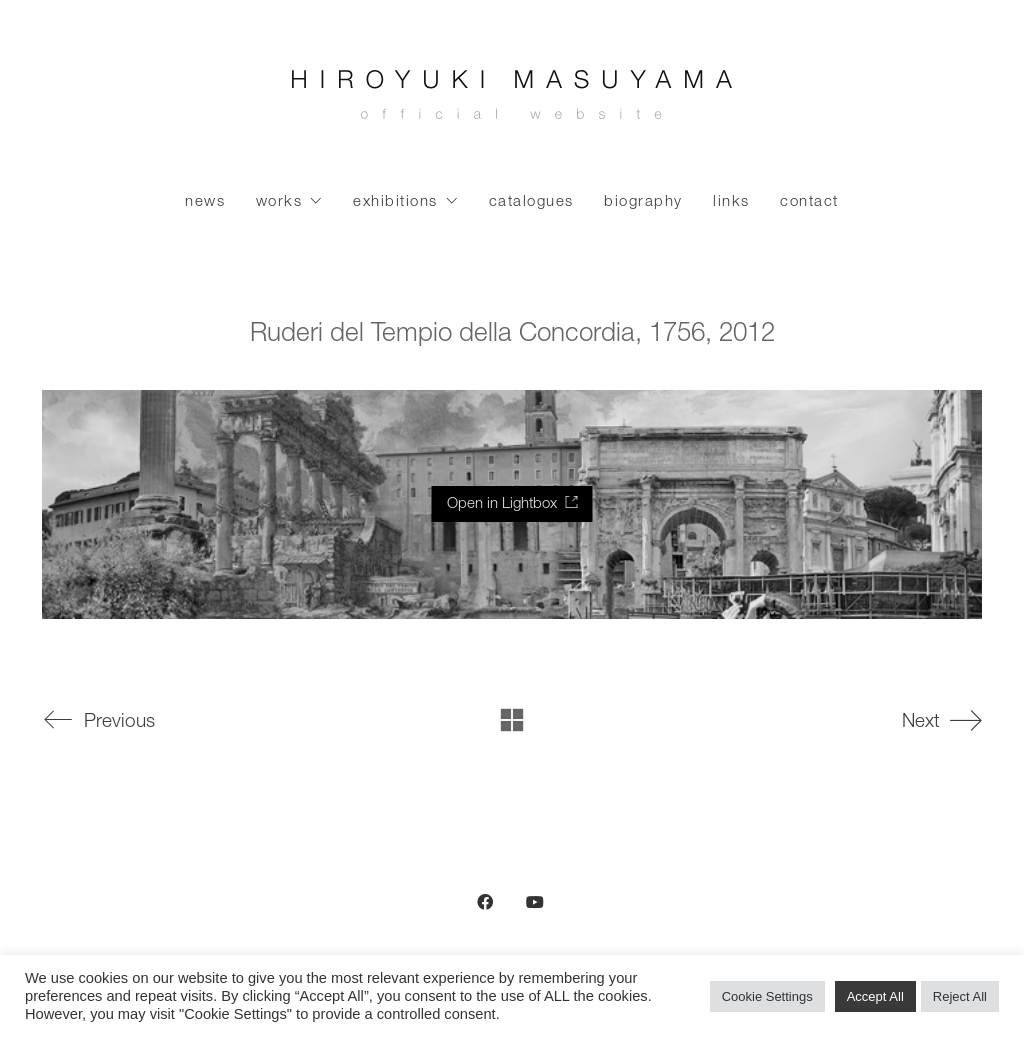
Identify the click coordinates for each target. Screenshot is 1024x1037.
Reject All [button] (960, 996)
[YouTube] (535, 902)
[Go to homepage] (512, 100)
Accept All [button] (875, 996)
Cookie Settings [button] (767, 996)
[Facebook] (485, 902)
